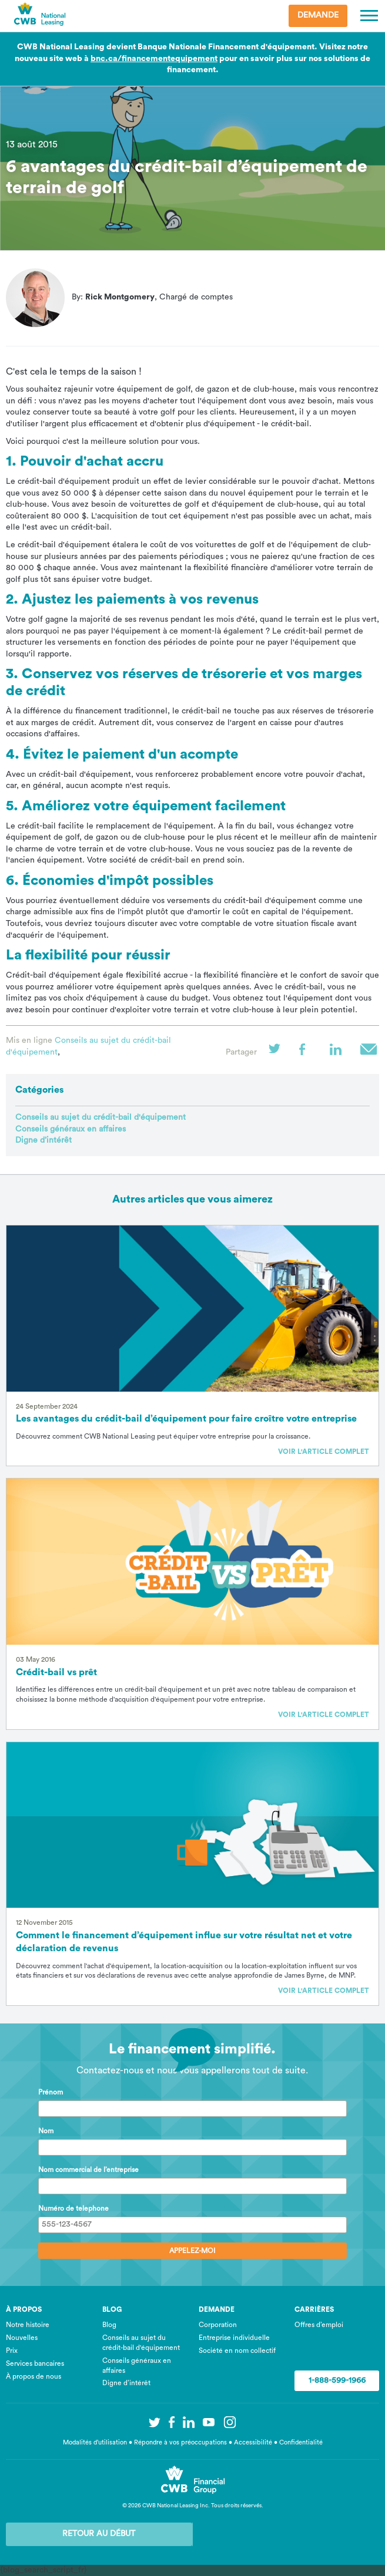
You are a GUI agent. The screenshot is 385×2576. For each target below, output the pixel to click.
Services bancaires (35, 2363)
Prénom (50, 2092)
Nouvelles (22, 2337)
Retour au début (98, 2534)
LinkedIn (339, 1052)
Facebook (308, 1052)
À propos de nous (33, 2376)
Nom (45, 2130)
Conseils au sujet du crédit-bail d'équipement (100, 1117)
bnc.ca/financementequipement (154, 59)
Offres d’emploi (318, 2324)
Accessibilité (253, 2442)
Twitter (278, 1052)
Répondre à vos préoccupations (180, 2442)
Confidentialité (301, 2442)
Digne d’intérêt (43, 1140)
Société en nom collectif (237, 2350)
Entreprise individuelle (234, 2337)
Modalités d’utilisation (95, 2442)
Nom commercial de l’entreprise (88, 2169)
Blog (109, 2324)
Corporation (218, 2324)
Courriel (369, 1052)
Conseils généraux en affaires (70, 1129)
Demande (318, 15)
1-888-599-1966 (337, 2380)
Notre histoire (27, 2324)
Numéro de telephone (73, 2208)
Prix (12, 2350)
